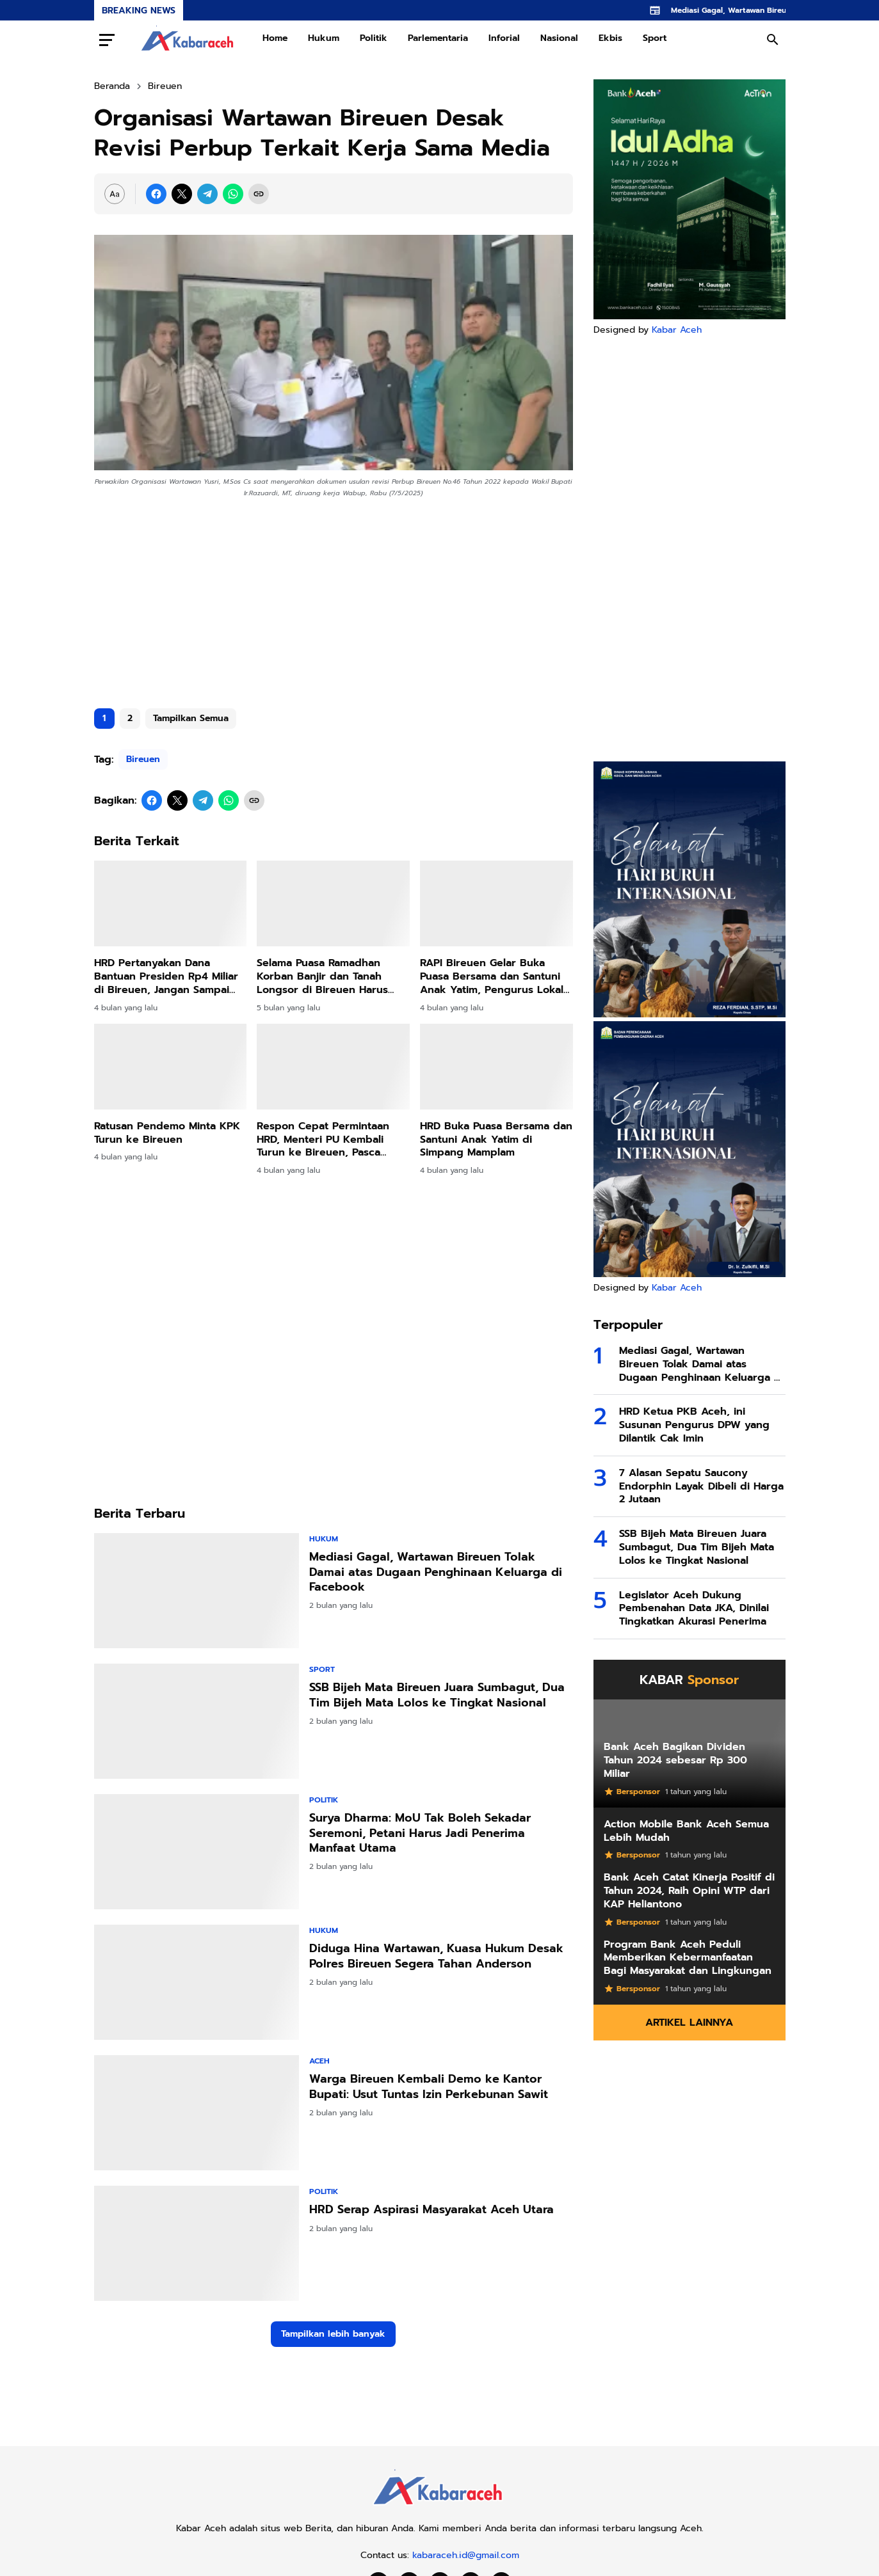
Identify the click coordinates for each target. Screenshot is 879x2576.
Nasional (559, 38)
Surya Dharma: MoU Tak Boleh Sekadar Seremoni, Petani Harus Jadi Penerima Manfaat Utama (420, 1833)
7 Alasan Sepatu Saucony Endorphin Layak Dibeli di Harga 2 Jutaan (701, 1486)
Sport (654, 38)
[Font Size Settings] (114, 194)
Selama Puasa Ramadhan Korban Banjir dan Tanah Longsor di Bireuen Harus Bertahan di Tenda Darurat (324, 976)
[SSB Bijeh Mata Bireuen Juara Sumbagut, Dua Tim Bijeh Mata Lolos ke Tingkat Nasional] (196, 1721)
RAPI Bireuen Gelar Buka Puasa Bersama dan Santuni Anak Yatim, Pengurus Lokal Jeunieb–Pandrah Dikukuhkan (494, 976)
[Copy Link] (258, 194)
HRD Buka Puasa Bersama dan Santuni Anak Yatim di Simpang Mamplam (496, 1139)
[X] (182, 194)
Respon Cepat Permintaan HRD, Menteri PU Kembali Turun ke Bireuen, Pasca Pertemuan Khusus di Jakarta (332, 1139)
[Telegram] (207, 194)
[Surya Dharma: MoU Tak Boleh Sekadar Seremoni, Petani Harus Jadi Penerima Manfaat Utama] (196, 1851)
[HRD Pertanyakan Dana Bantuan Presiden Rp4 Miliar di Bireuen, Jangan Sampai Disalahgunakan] (170, 903)
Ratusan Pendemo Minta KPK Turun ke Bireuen (167, 1133)
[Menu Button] (107, 39)
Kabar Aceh (677, 330)
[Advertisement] (333, 598)
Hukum (323, 38)
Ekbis (610, 38)
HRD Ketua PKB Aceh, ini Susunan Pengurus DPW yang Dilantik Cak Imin (694, 1425)
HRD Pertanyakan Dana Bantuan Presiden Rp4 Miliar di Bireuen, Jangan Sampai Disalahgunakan (166, 976)
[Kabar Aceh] (440, 2508)
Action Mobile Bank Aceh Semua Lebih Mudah (686, 1831)
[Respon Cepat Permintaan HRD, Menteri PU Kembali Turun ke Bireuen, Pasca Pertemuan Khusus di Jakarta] (333, 1066)
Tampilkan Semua (191, 718)
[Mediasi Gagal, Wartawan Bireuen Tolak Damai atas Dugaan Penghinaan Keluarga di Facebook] (196, 1590)
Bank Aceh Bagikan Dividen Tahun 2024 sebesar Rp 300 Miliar (675, 1760)
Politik (373, 38)
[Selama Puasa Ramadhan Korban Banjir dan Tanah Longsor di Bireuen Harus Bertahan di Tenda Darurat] (333, 903)
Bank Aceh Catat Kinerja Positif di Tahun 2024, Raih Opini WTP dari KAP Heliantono (689, 1891)
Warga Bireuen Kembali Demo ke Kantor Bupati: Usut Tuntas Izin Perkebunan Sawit (428, 2087)
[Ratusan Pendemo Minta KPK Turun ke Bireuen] (170, 1066)
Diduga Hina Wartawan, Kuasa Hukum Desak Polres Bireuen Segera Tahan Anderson (436, 1956)
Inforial (504, 38)
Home (274, 38)
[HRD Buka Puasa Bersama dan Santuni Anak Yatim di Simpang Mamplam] (496, 1066)
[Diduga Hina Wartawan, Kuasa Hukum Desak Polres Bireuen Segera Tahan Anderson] (196, 1982)
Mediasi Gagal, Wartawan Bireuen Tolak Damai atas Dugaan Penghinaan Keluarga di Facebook (435, 1572)
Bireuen (143, 759)
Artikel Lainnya (689, 2022)
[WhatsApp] (233, 194)
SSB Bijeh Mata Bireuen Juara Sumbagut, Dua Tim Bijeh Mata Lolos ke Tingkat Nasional (437, 1695)
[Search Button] (773, 39)
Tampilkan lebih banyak (333, 2334)
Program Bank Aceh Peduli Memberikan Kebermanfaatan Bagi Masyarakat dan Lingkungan (687, 1958)
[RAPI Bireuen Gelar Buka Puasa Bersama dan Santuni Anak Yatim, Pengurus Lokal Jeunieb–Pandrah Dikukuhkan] (496, 903)
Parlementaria (438, 38)
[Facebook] (156, 194)
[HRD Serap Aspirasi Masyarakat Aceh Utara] (196, 2243)
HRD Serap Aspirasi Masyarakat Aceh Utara (431, 2209)
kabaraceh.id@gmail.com (465, 2555)
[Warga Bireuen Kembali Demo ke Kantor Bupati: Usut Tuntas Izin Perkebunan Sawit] (196, 2112)
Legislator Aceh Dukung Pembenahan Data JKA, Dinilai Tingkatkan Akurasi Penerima (694, 1608)
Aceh (319, 2061)
